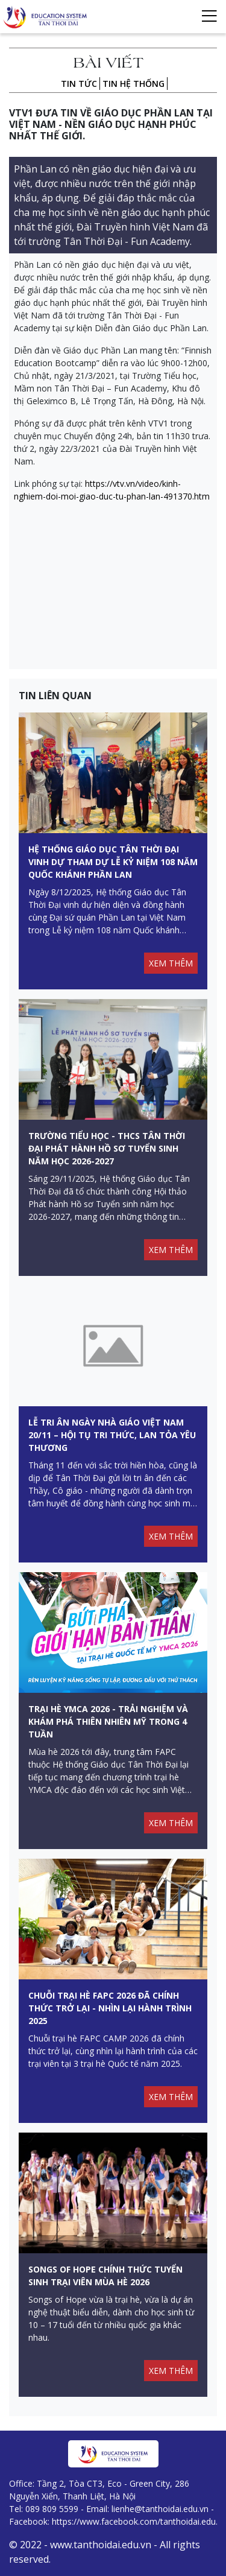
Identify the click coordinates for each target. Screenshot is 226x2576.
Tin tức (79, 83)
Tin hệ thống (133, 83)
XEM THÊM (171, 963)
